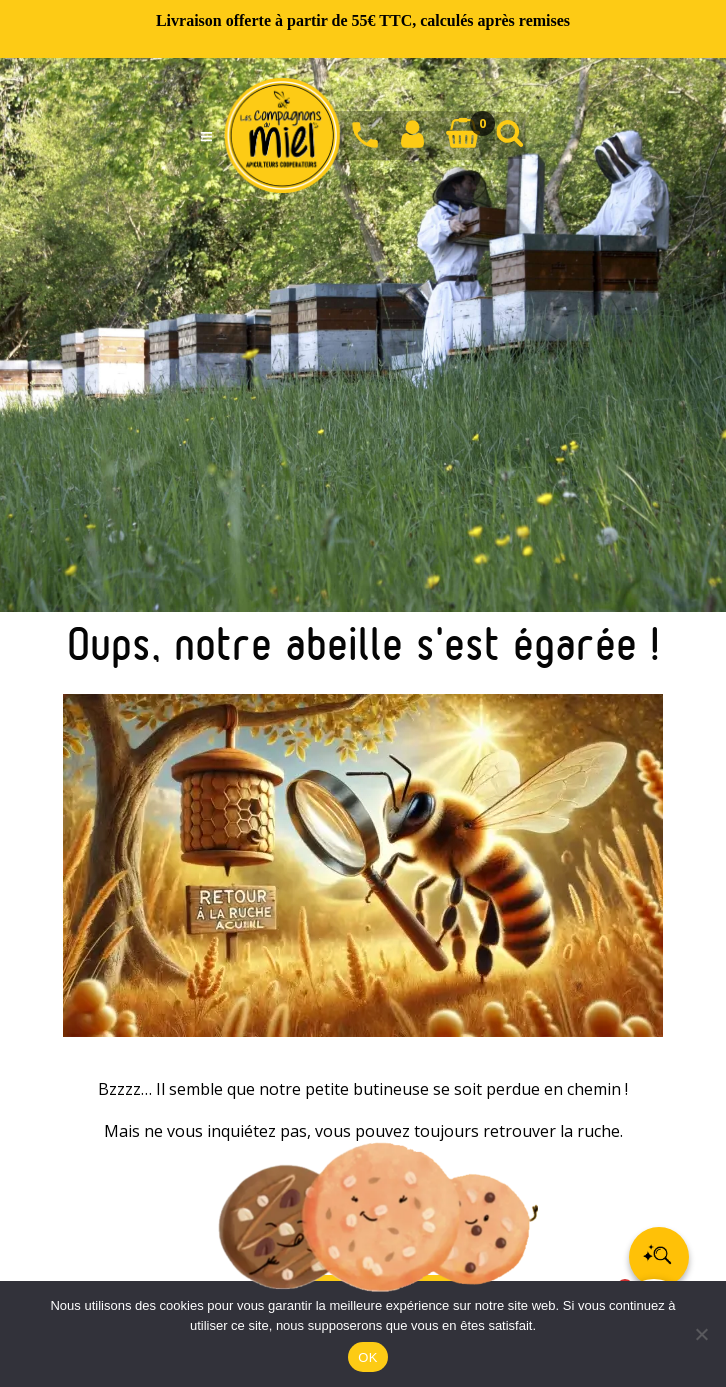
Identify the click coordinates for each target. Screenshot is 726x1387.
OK (367, 1357)
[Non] (701, 1334)
